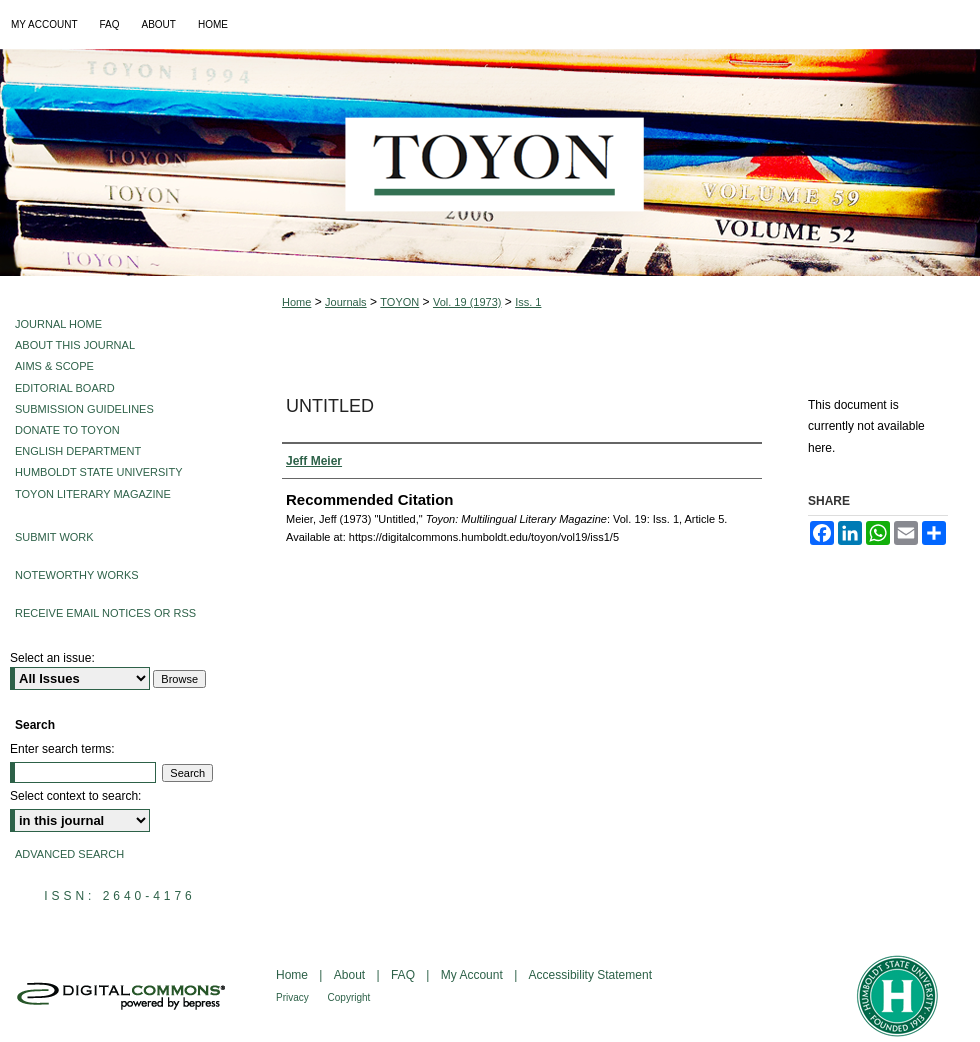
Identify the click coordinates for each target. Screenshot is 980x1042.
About (351, 975)
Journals (346, 302)
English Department (78, 451)
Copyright (349, 997)
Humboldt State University (98, 472)
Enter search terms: (62, 749)
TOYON (399, 302)
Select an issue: (52, 658)
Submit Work (54, 537)
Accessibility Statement (590, 975)
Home (296, 302)
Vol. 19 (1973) (467, 302)
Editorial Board (65, 388)
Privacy (294, 997)
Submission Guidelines (84, 409)
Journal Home (58, 324)
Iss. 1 (528, 302)
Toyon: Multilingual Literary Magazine (490, 162)
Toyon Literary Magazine (93, 494)
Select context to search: (75, 796)
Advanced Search (69, 854)
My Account (473, 975)
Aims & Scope (54, 366)
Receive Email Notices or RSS (105, 613)
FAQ (404, 975)
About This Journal (75, 345)
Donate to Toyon (67, 430)
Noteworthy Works (77, 575)
